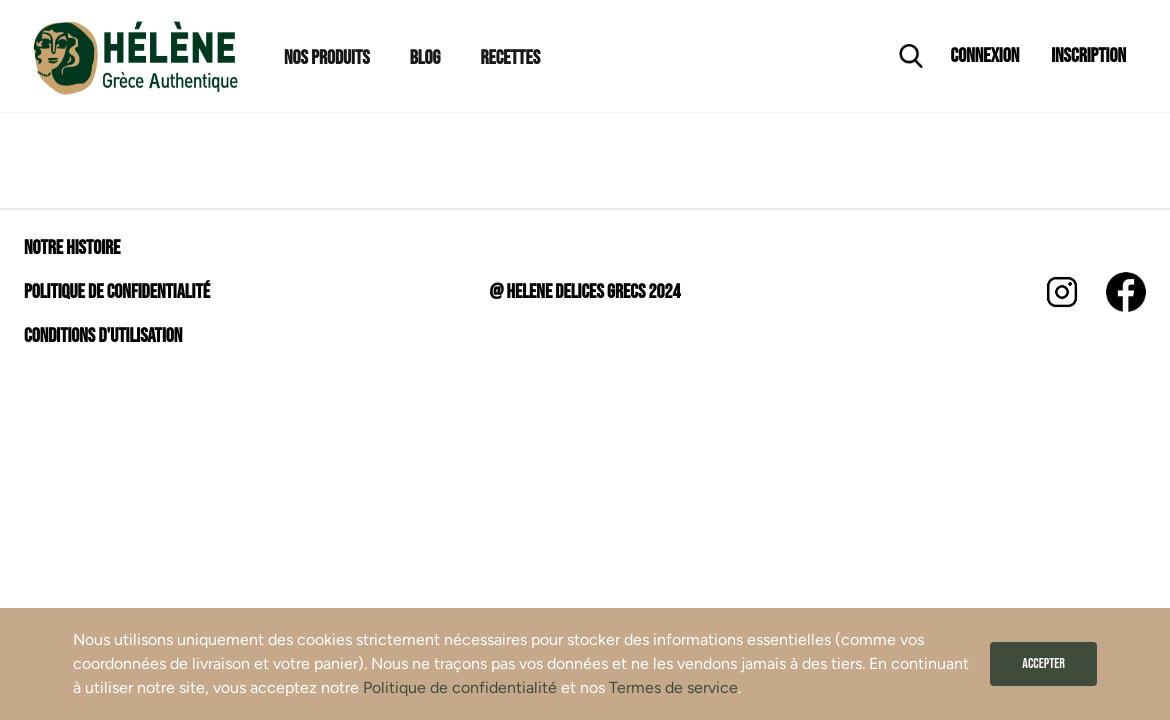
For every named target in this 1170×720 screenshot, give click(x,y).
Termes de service (673, 687)
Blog (425, 58)
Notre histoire (72, 248)
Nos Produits (327, 58)
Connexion (985, 56)
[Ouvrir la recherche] (911, 56)
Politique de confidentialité (460, 687)
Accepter (1043, 663)
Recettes (510, 58)
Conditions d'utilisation (103, 336)
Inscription (1088, 56)
